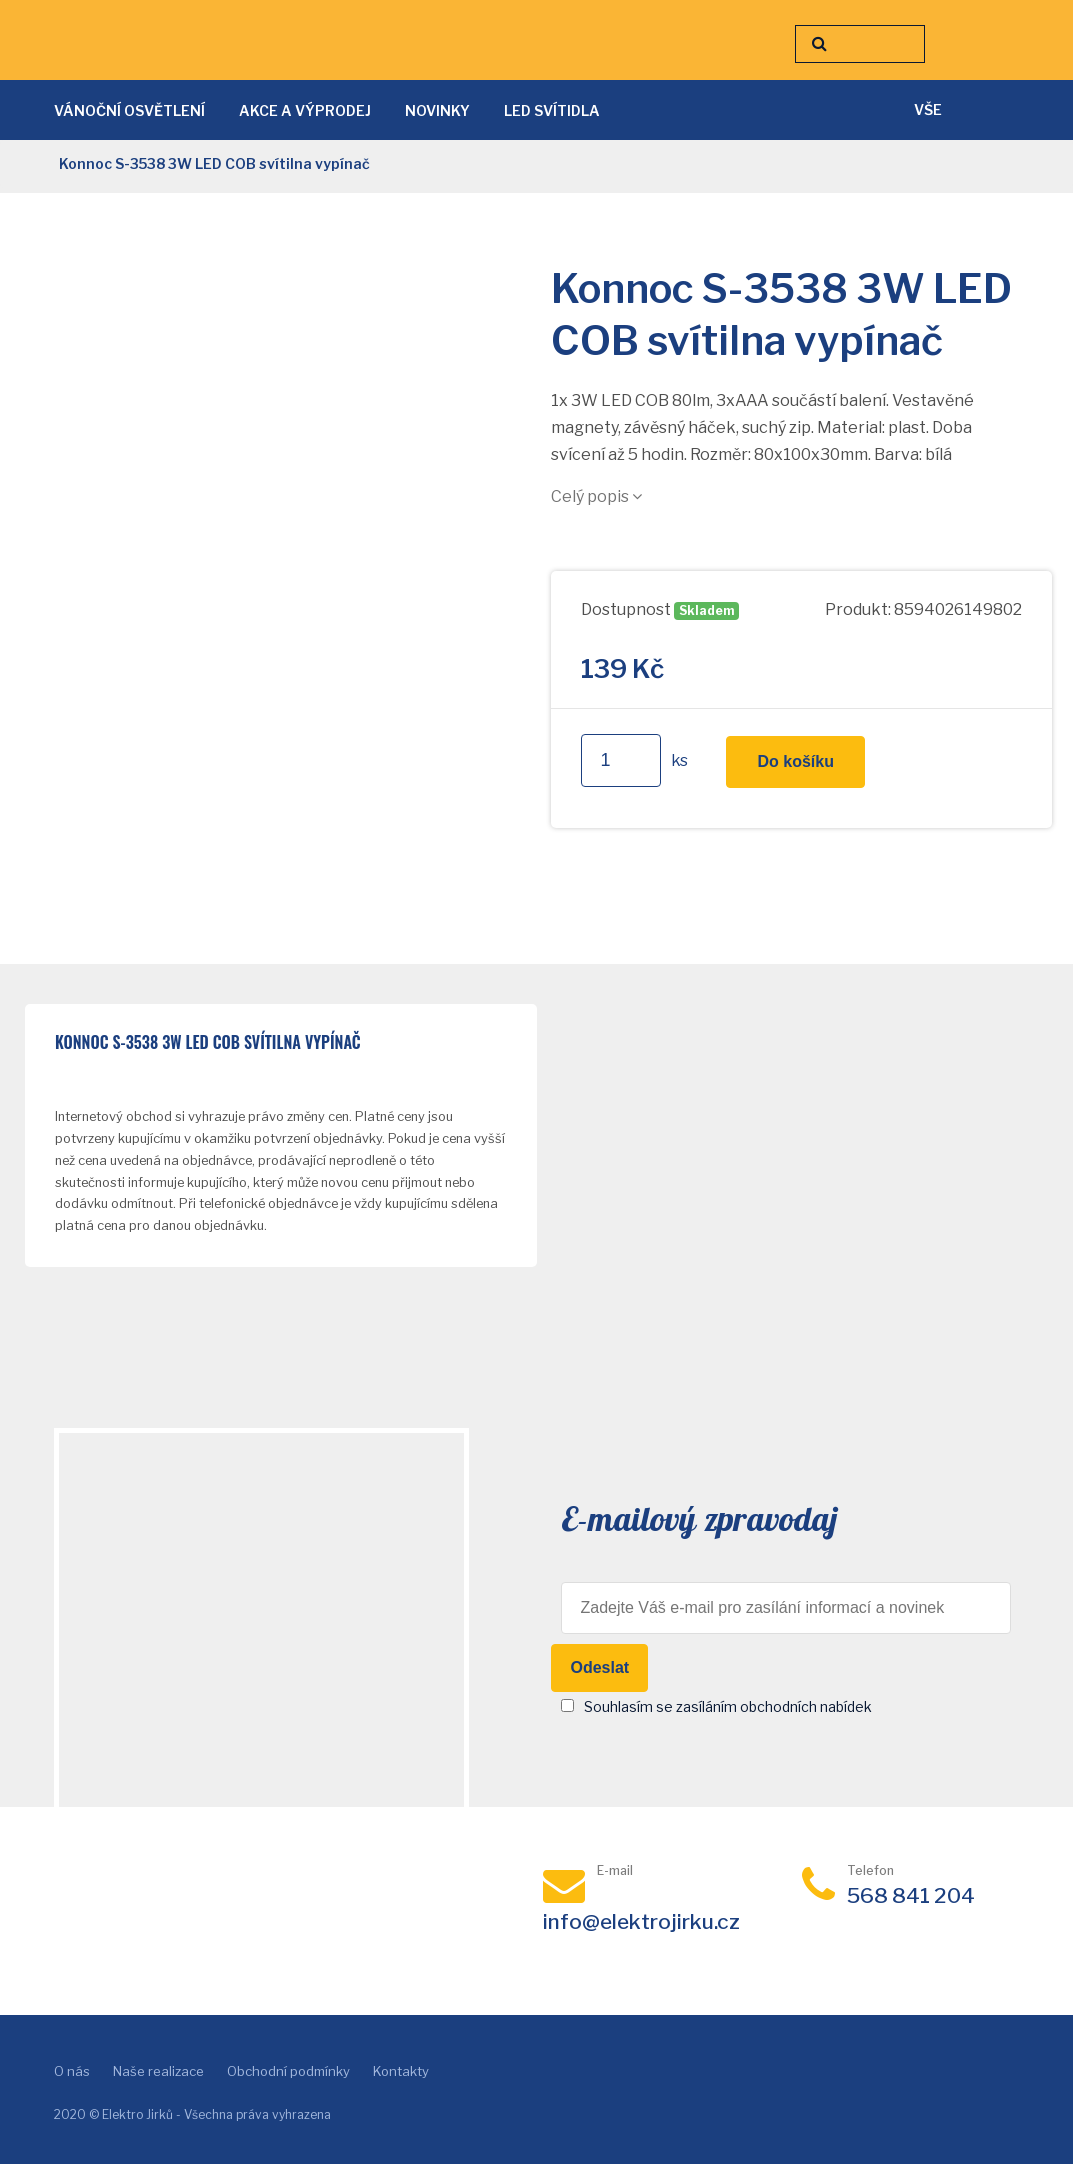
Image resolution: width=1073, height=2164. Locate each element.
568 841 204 (911, 1895)
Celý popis (596, 496)
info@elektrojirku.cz (641, 1921)
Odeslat (599, 1667)
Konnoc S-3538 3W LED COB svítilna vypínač (208, 1043)
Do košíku (795, 761)
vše (928, 109)
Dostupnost (626, 609)
